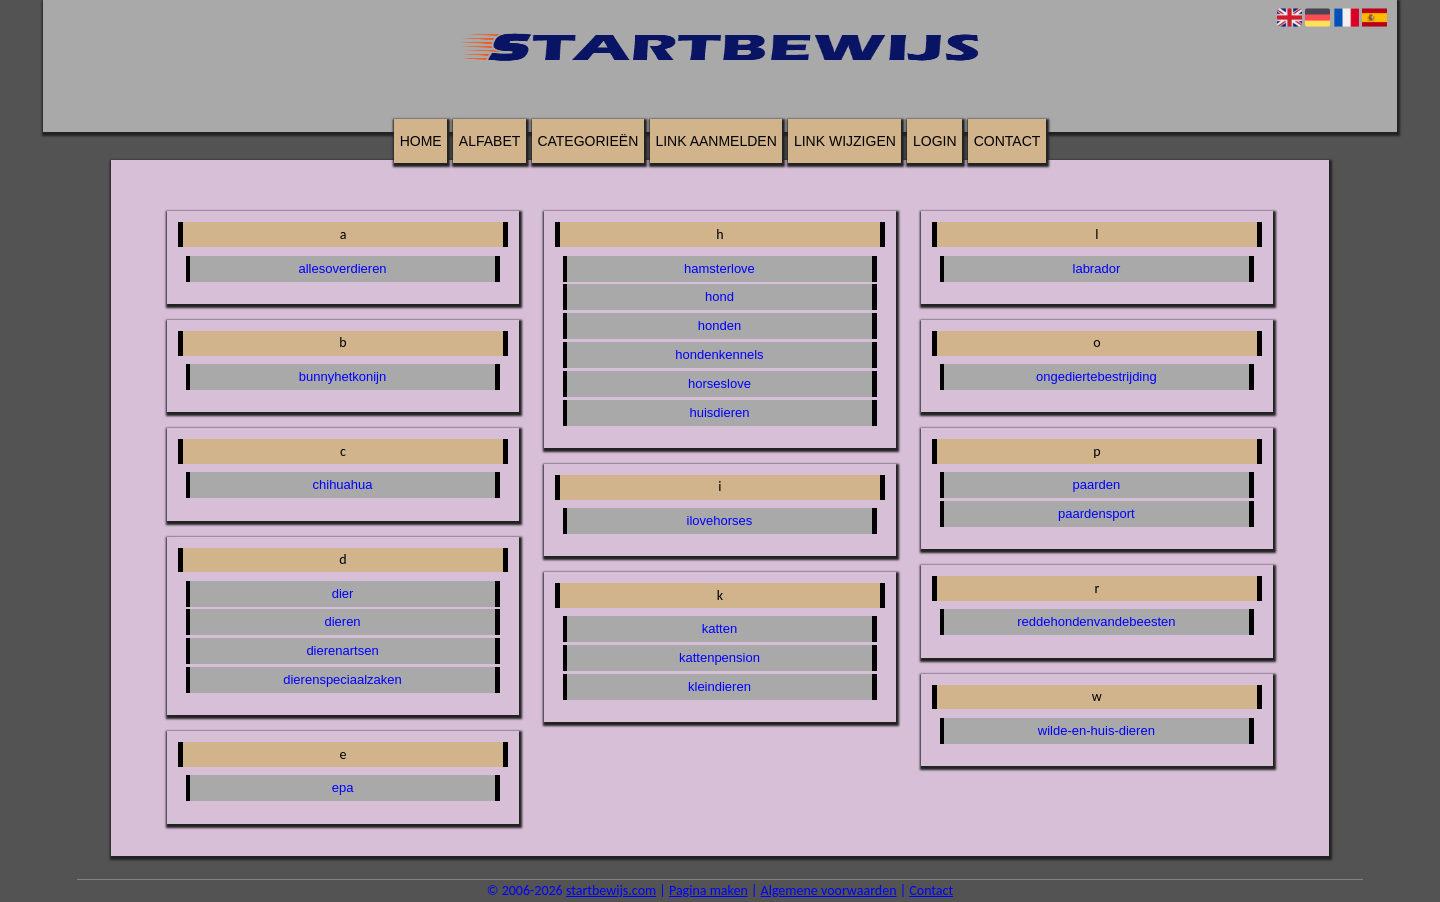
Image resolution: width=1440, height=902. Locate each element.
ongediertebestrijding (1096, 376)
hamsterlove (719, 268)
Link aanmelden (715, 141)
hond (719, 296)
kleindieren (719, 686)
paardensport (1096, 513)
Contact (1007, 141)
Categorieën (587, 141)
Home (421, 141)
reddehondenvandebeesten (1096, 621)
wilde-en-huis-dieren (1096, 730)
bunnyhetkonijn (342, 376)
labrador (1097, 268)
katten (719, 628)
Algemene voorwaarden (829, 890)
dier (343, 593)
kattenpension (719, 657)
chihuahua (343, 484)
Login (935, 141)
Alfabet (489, 141)
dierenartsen (342, 650)
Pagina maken (708, 890)
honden (719, 325)
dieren (342, 621)
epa (343, 787)
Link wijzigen (845, 141)
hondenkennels (719, 354)
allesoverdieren (342, 268)
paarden (1097, 484)
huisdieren (719, 412)
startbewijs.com (611, 890)
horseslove (719, 383)
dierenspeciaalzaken (342, 679)
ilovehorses (720, 520)
